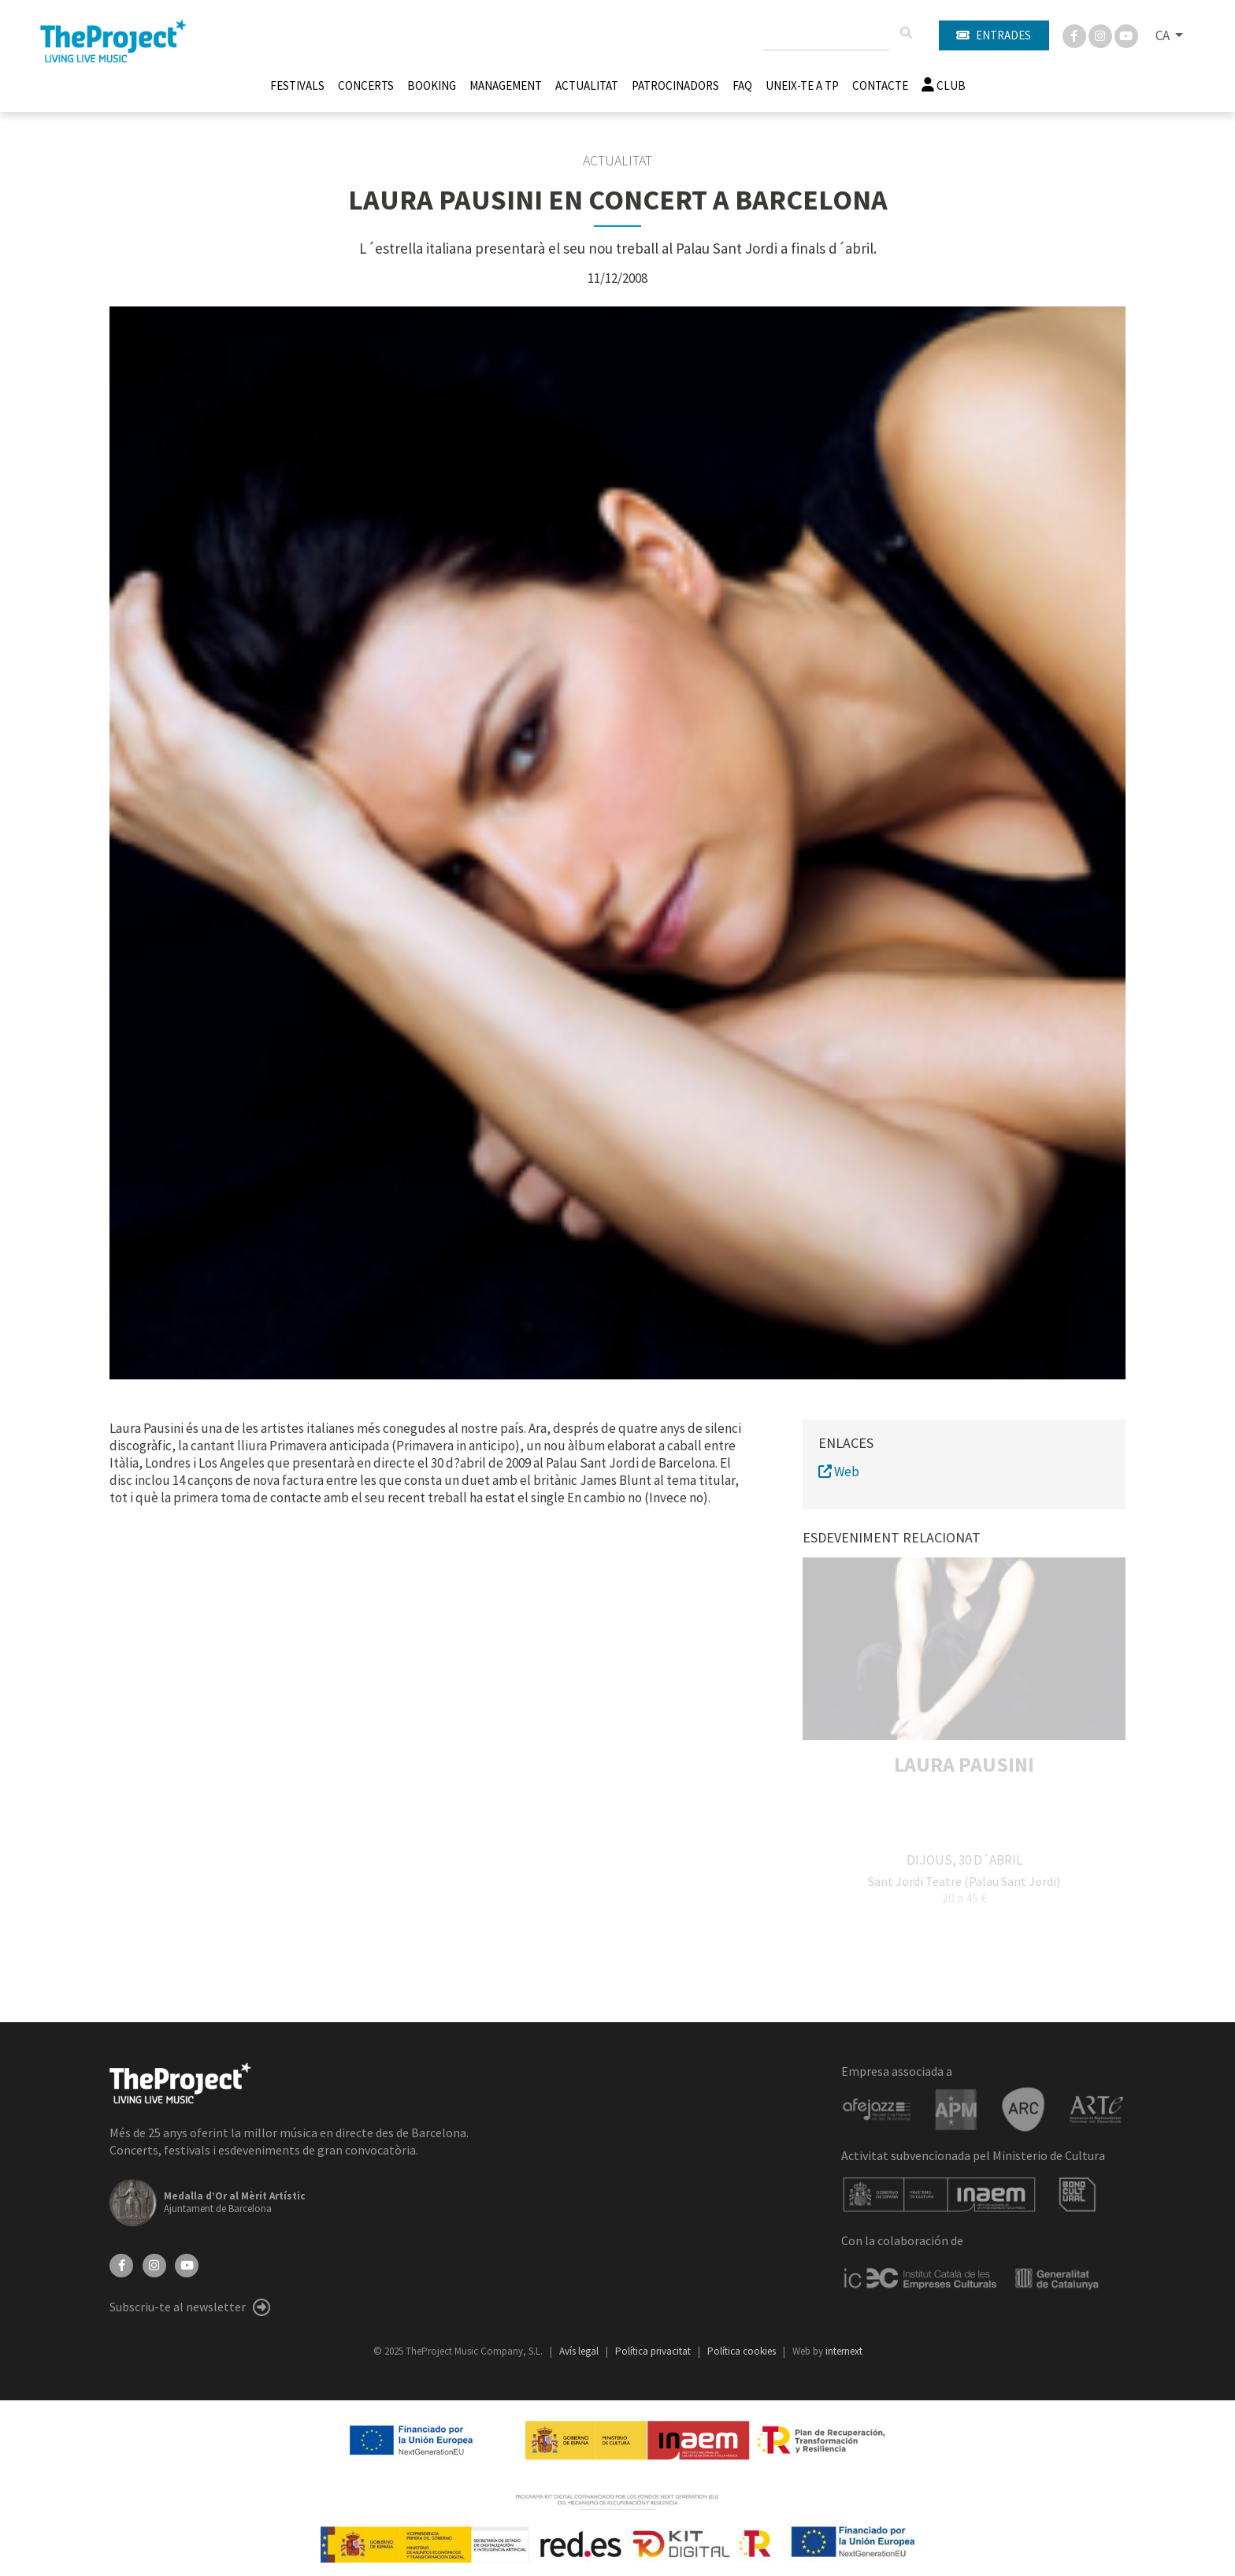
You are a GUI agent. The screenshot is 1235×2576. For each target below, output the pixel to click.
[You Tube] (1126, 34)
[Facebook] (1076, 34)
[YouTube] (186, 2264)
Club (944, 85)
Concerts (366, 85)
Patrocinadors (675, 85)
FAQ (742, 85)
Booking (431, 85)
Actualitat (586, 85)
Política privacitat (654, 2351)
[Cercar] (905, 33)
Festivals (297, 85)
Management (505, 85)
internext (843, 2351)
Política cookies (742, 2351)
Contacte (880, 85)
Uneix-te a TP (802, 85)
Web (838, 1471)
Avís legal (580, 2351)
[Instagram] (1101, 34)
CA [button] (1163, 35)
